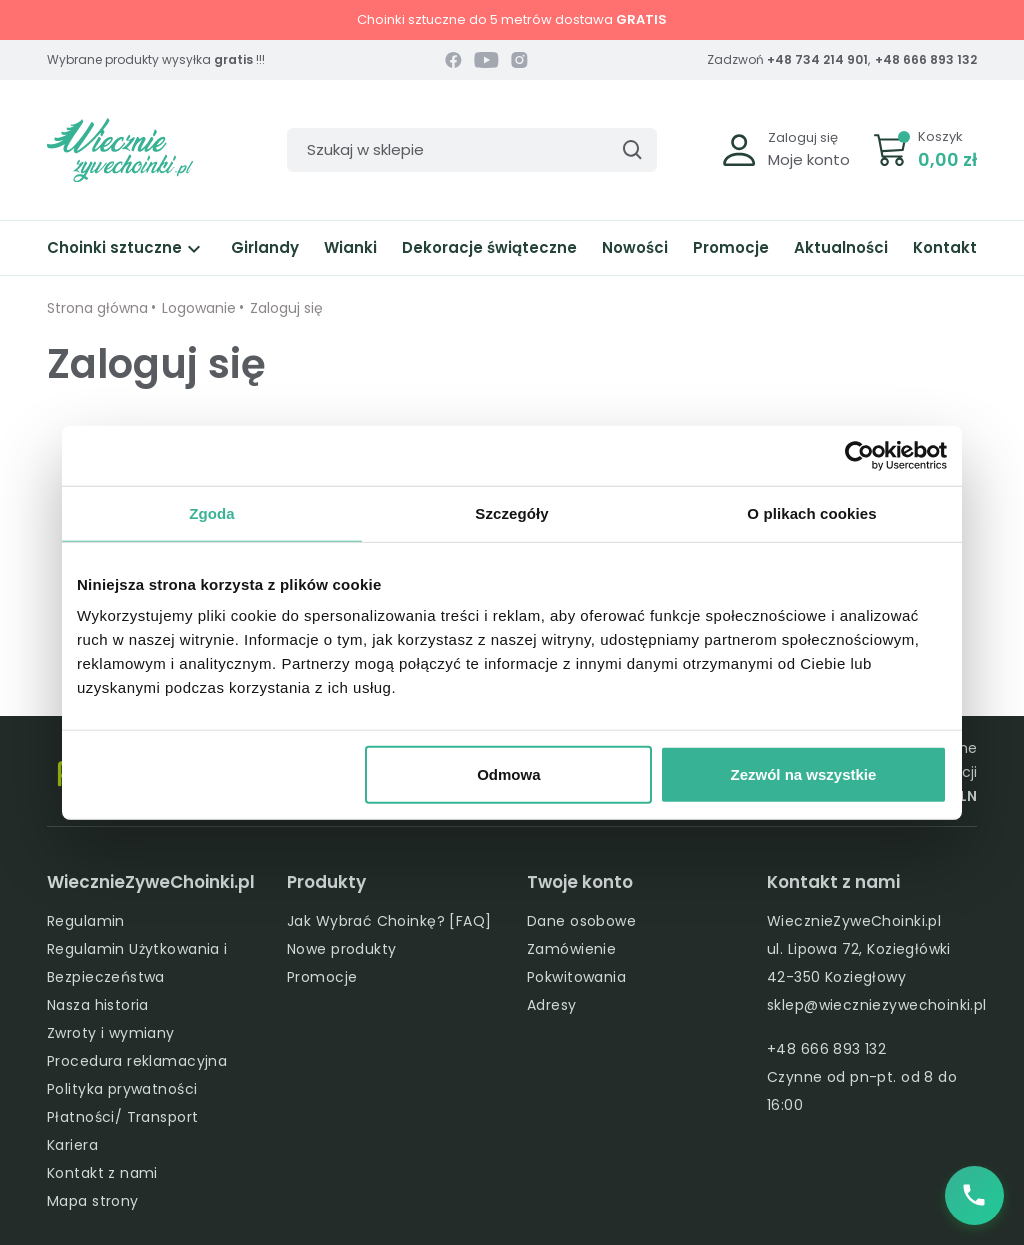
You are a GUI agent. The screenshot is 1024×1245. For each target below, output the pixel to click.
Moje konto (809, 159)
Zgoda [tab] (212, 512)
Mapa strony (93, 1201)
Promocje (731, 247)
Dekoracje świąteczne (489, 247)
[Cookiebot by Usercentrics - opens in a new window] (859, 455)
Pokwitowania (576, 977)
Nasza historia (98, 1005)
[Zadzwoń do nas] (974, 1195)
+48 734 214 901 (817, 59)
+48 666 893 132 (926, 59)
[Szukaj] (472, 150)
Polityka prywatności (122, 1089)
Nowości (635, 247)
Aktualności (841, 247)
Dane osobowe (581, 921)
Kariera (72, 1145)
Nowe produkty (341, 949)
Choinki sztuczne (126, 247)
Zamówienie (571, 949)
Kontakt (945, 247)
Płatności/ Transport (122, 1117)
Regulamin (86, 921)
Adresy (552, 1005)
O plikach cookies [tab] (811, 512)
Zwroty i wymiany (111, 1033)
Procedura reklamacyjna (137, 1061)
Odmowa (508, 774)
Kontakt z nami (102, 1173)
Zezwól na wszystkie (804, 774)
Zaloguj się (803, 137)
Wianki (350, 247)
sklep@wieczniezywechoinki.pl (877, 1005)
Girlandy (265, 247)
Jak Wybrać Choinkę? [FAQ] (389, 921)
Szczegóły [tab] (511, 512)
